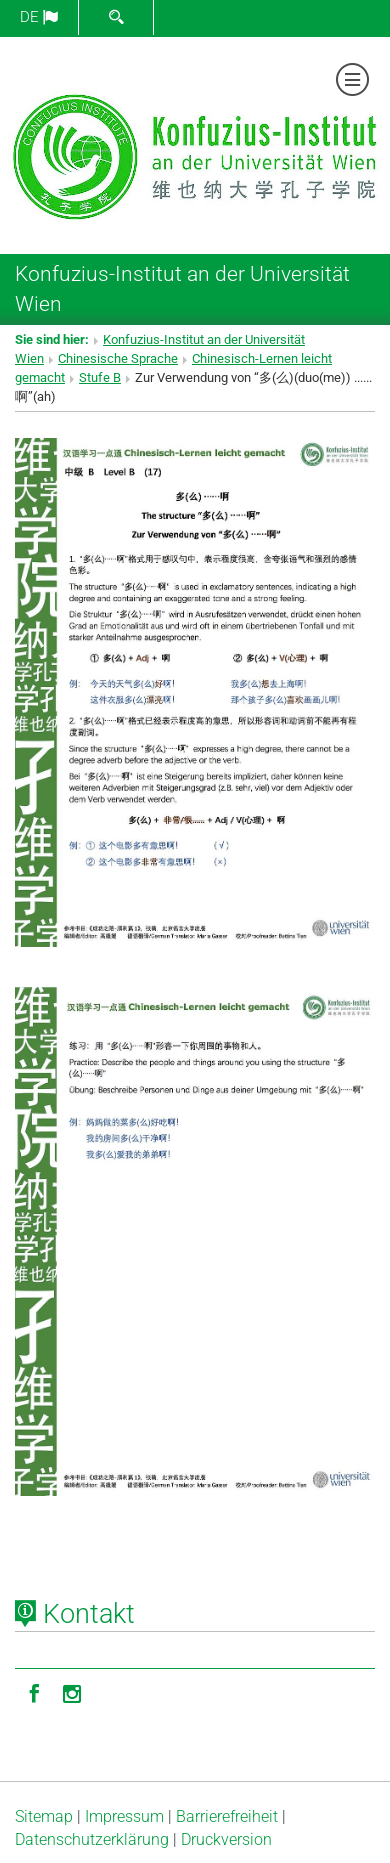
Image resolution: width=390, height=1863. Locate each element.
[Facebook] (34, 1692)
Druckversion (226, 1839)
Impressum (124, 1816)
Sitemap (44, 1816)
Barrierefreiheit (227, 1816)
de (39, 17)
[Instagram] (72, 1692)
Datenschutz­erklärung (92, 1839)
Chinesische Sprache (118, 358)
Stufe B (100, 377)
